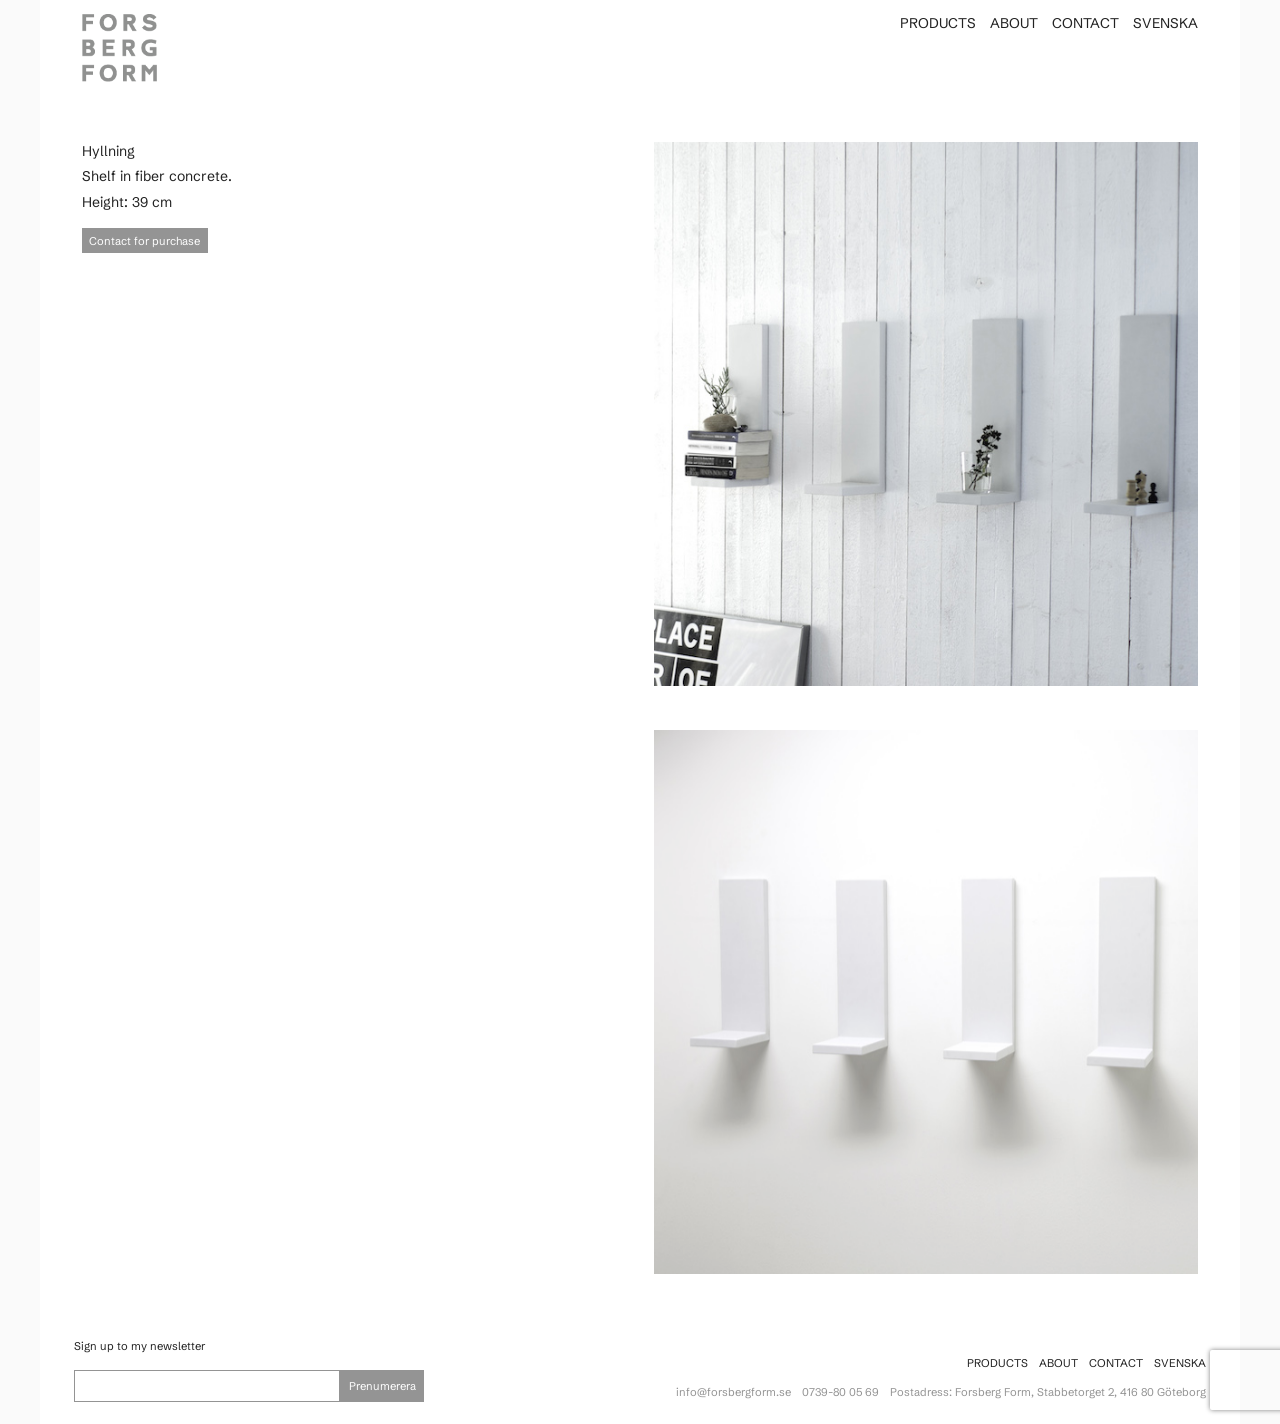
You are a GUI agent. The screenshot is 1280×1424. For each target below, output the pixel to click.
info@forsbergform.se (733, 1392)
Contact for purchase (144, 241)
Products (938, 23)
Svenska (1165, 23)
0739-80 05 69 (840, 1392)
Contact (1085, 23)
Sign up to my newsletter (139, 1346)
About (1014, 23)
